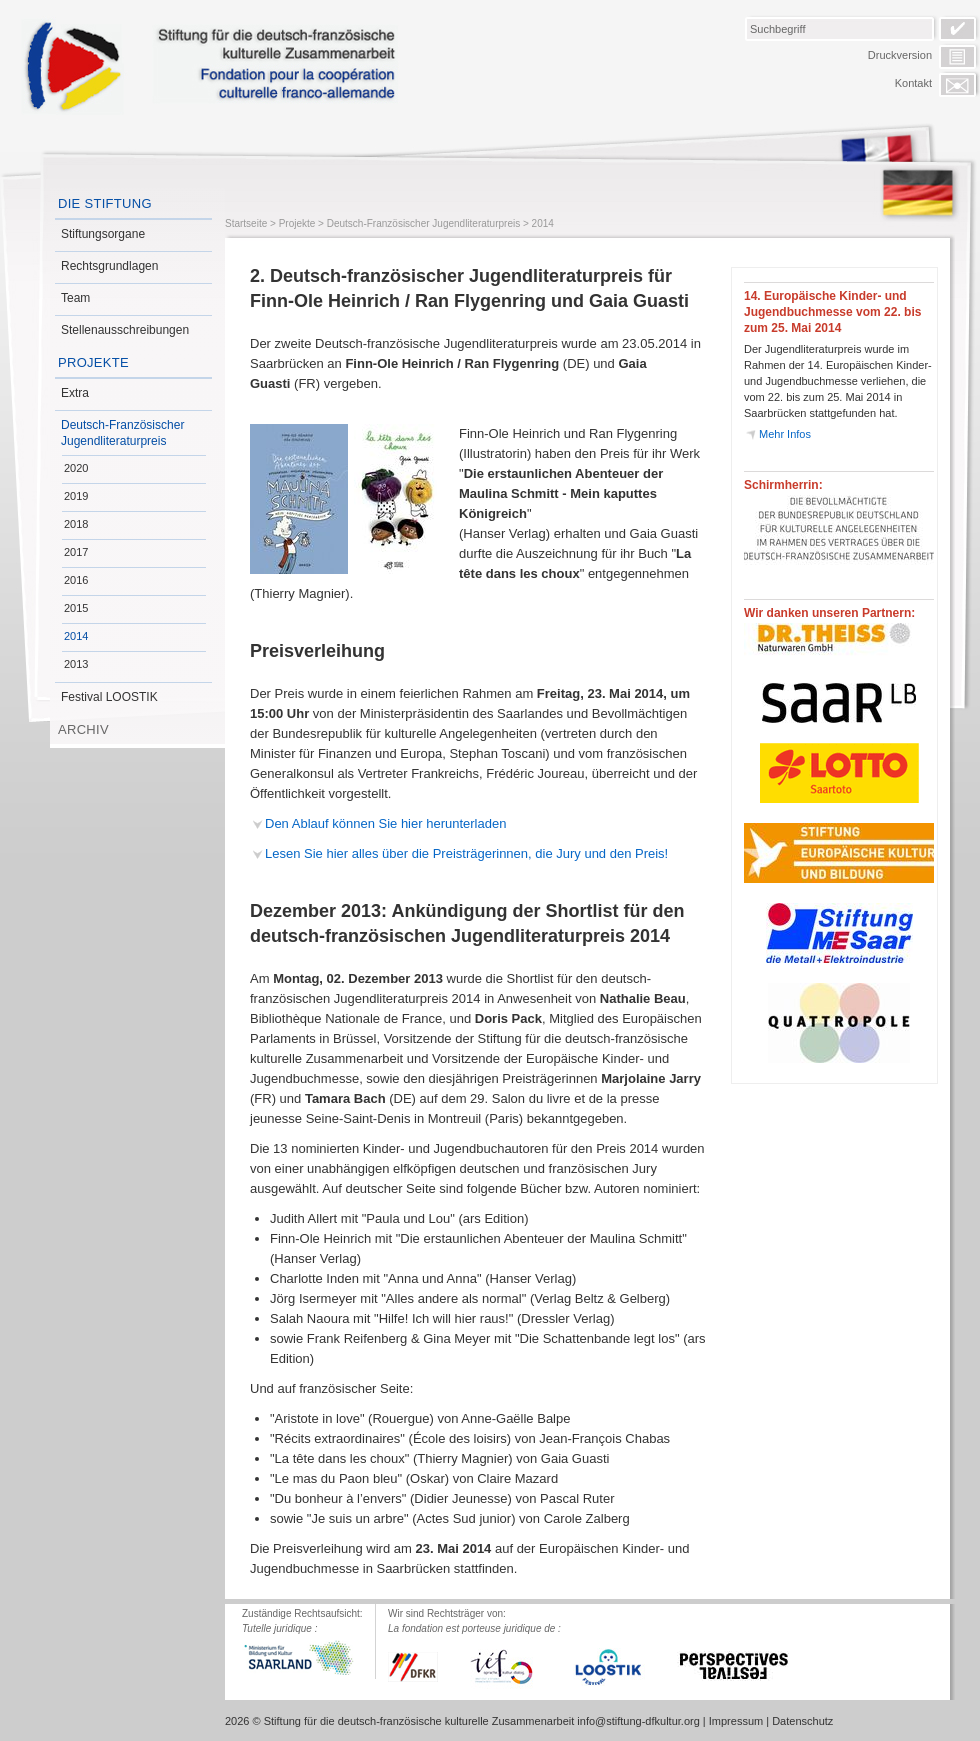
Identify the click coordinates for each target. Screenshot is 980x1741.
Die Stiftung (105, 203)
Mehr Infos (785, 434)
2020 (76, 468)
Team (75, 298)
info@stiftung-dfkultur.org (638, 1721)
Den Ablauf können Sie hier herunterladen (385, 823)
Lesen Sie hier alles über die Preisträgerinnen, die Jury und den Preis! (466, 853)
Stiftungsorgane (103, 234)
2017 (76, 552)
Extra (75, 393)
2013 (76, 664)
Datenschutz (802, 1721)
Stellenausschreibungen (125, 330)
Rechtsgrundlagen (109, 266)
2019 (76, 496)
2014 (76, 636)
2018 (76, 524)
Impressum (736, 1721)
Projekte (93, 362)
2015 (76, 608)
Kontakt (913, 83)
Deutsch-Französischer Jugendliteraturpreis (122, 433)
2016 (76, 580)
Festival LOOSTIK (109, 697)
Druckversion (900, 55)
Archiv (83, 729)
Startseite (246, 223)
